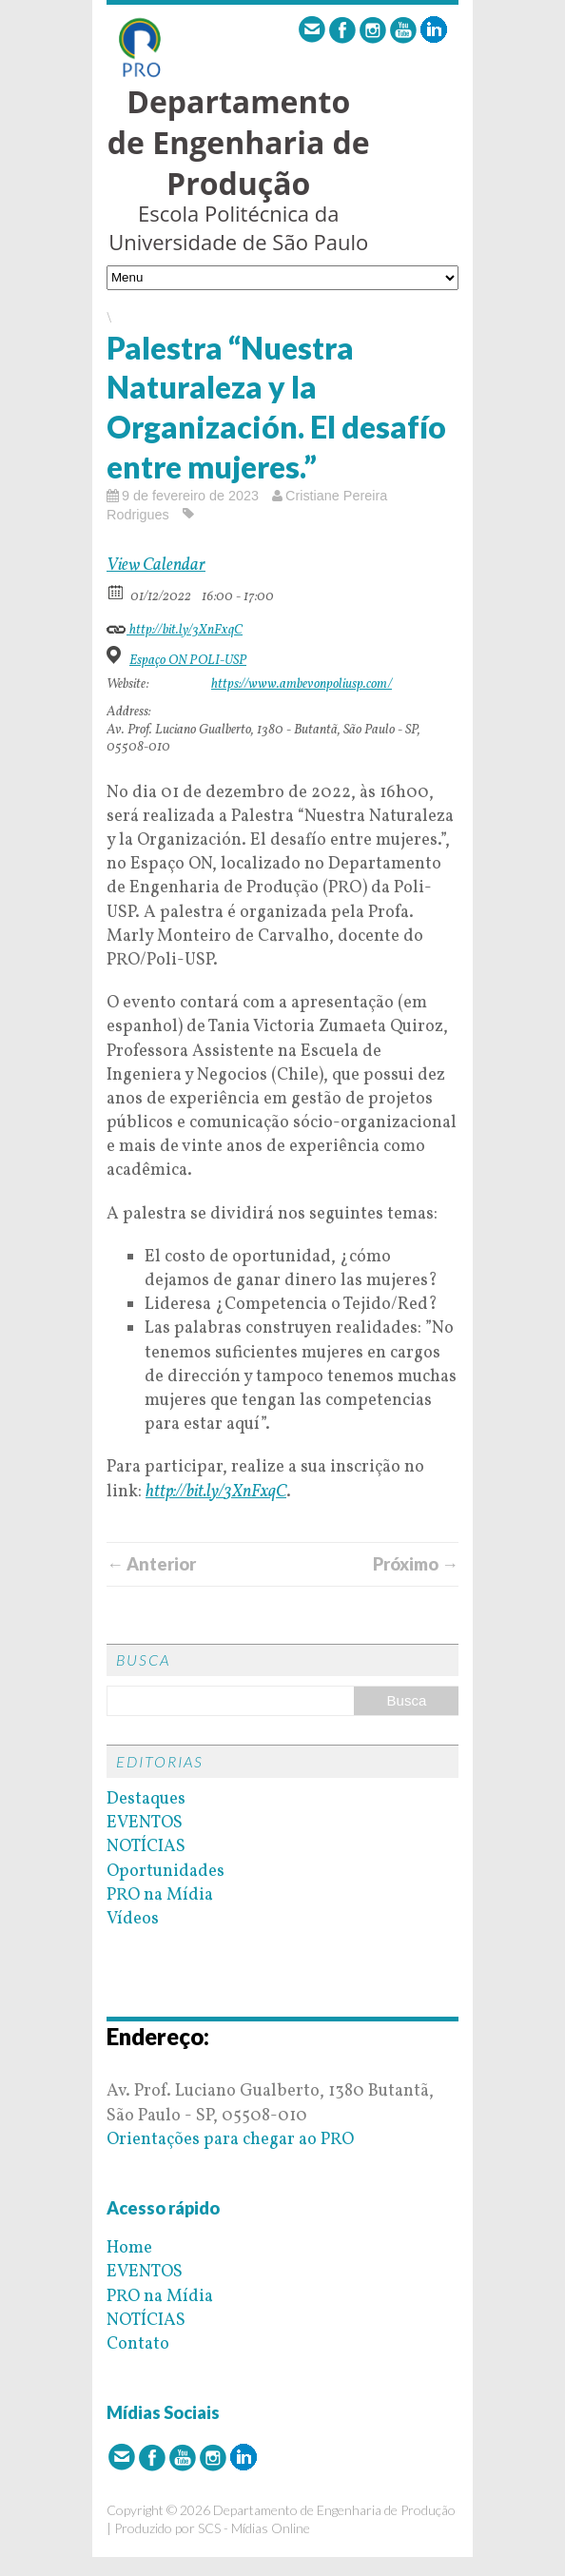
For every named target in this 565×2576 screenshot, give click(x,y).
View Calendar (156, 565)
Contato (138, 2344)
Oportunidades (165, 1871)
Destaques (146, 1799)
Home (129, 2248)
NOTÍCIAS (146, 1847)
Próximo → (415, 1563)
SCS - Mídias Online (254, 2528)
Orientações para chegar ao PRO (230, 2140)
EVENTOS (145, 1823)
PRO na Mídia (160, 1895)
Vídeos (133, 1919)
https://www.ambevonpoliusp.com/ (301, 684)
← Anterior (151, 1563)
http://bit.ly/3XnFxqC (175, 627)
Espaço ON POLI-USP (187, 661)
